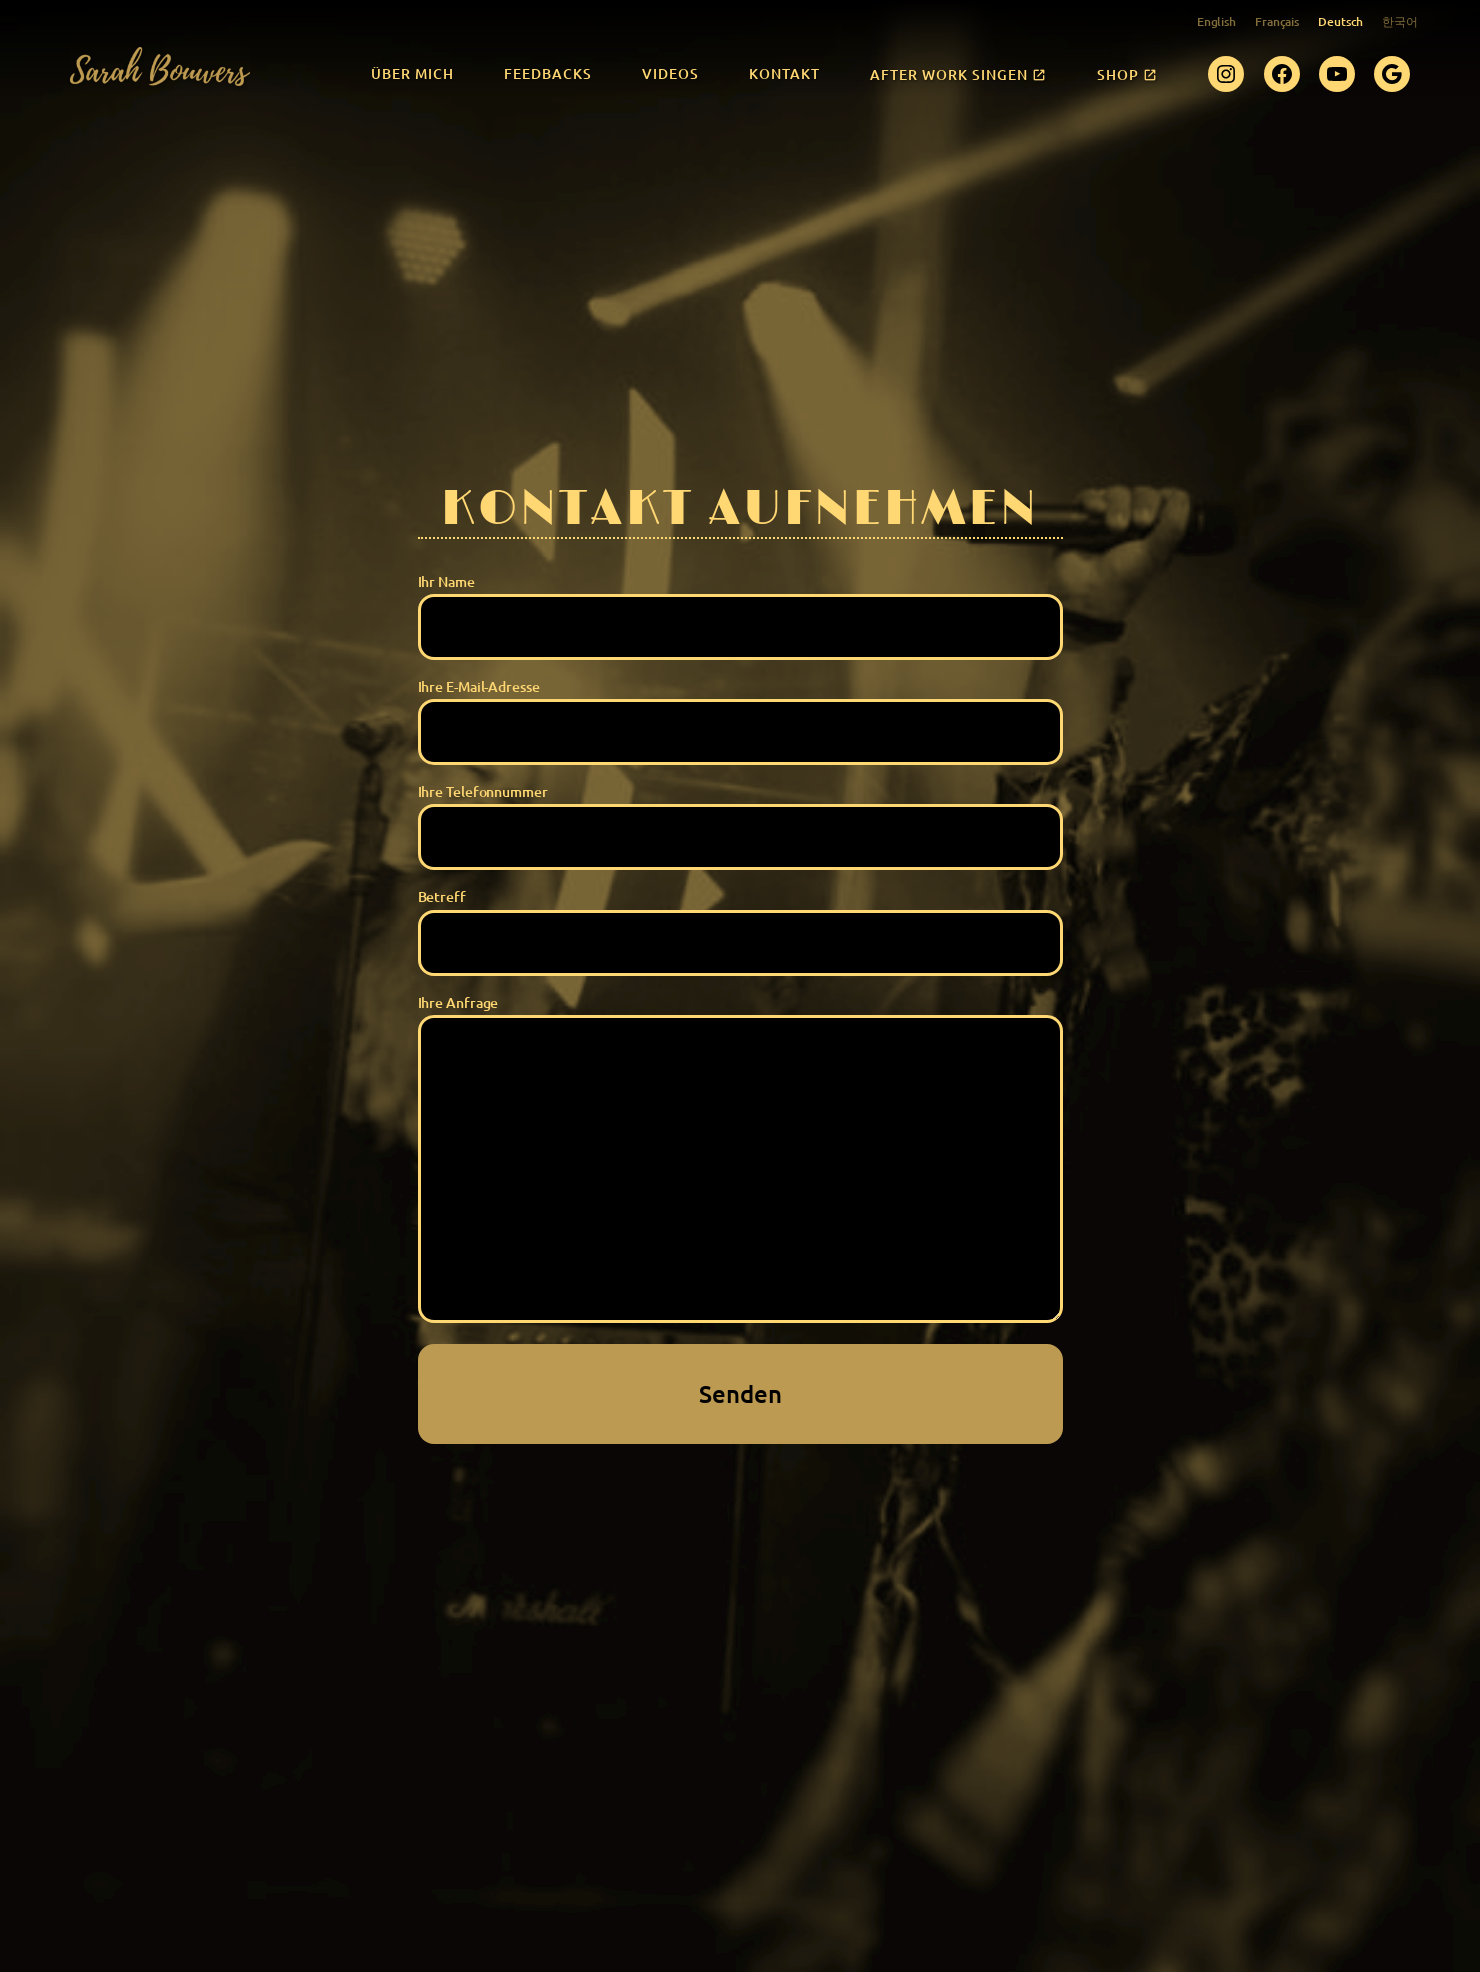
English (1216, 21)
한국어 (1400, 21)
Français (1277, 21)
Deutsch (1340, 21)
